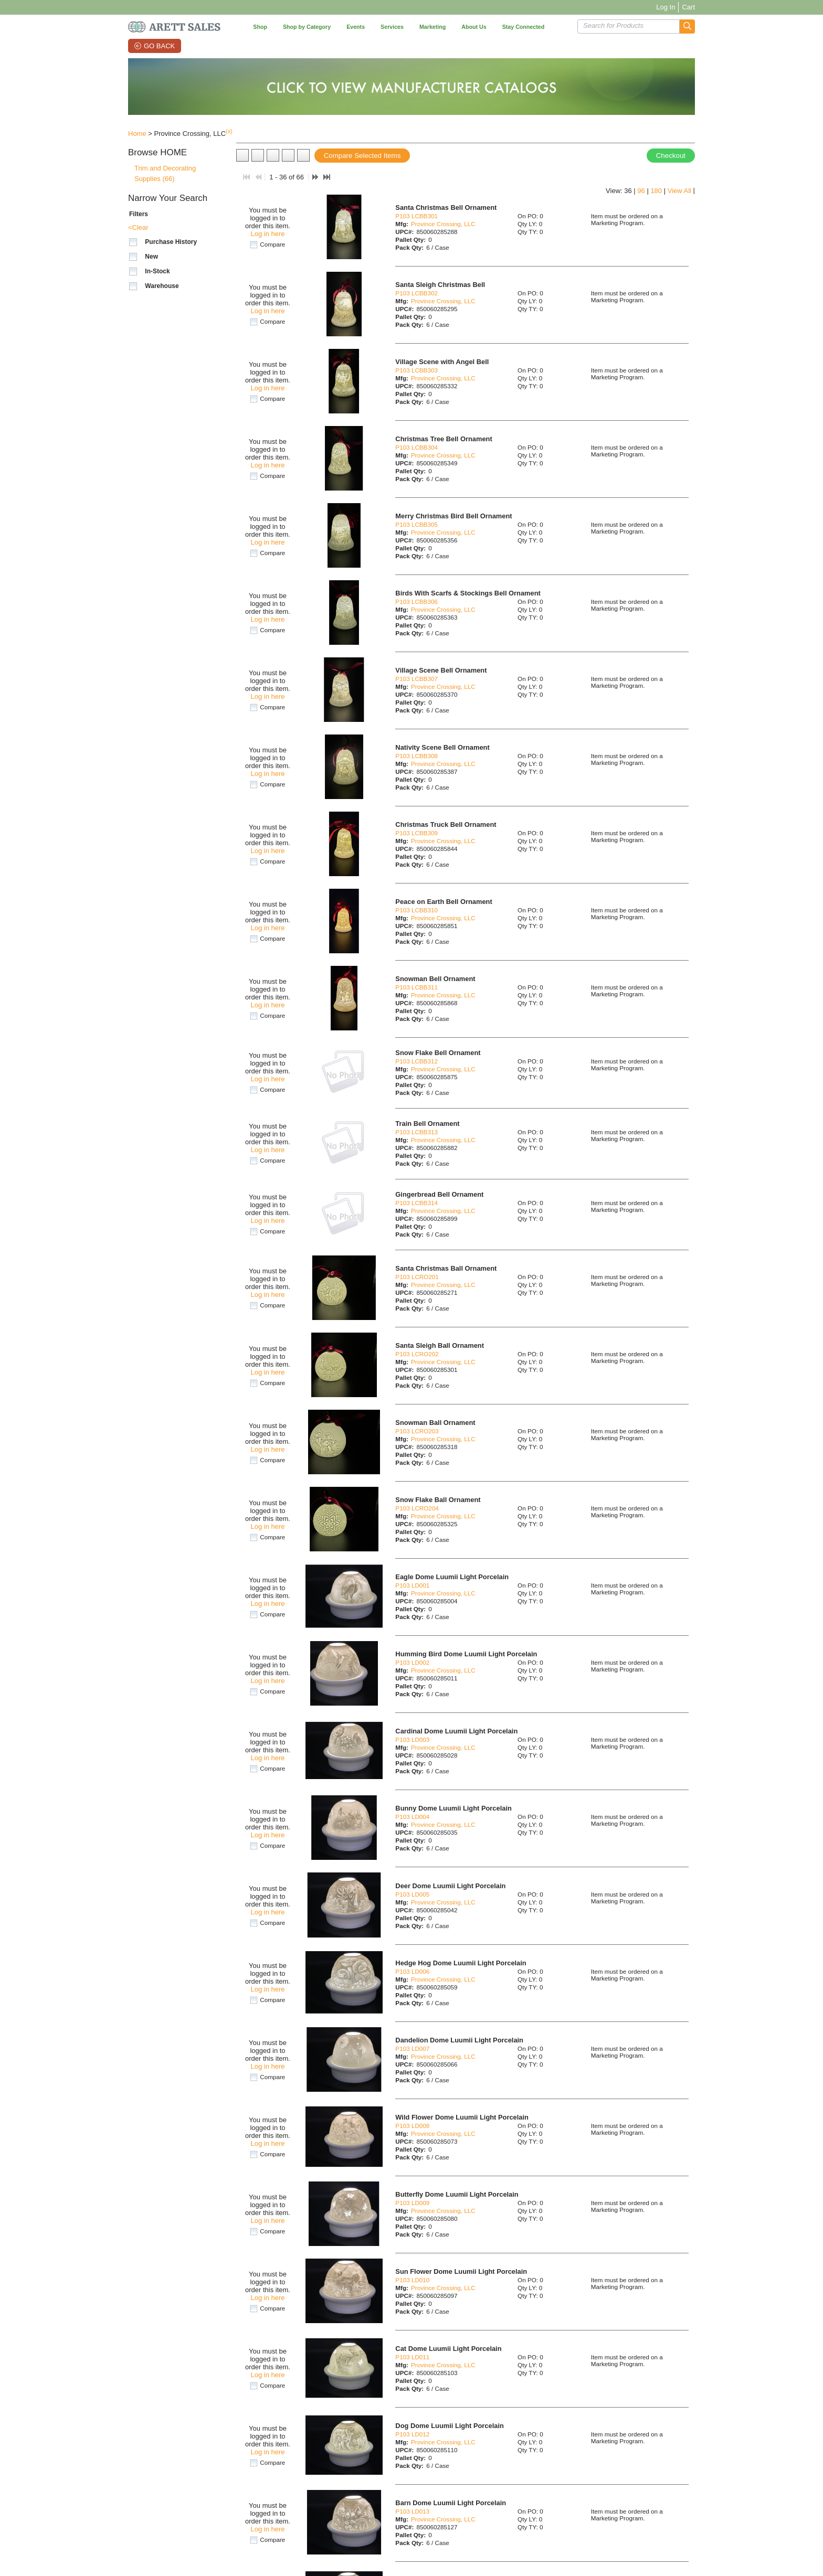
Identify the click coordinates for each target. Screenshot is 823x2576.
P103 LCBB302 (416, 293)
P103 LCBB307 (416, 678)
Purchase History (171, 242)
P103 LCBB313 (416, 1132)
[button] (687, 26)
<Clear (138, 227)
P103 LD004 (412, 1816)
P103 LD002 (412, 1662)
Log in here (267, 234)
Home (137, 133)
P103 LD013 (412, 2511)
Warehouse (161, 286)
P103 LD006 (412, 1971)
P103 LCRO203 (417, 1431)
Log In (665, 7)
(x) (229, 131)
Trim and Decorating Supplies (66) (165, 173)
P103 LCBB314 (416, 1202)
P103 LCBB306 (416, 601)
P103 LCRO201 (417, 1276)
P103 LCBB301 (416, 215)
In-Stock (157, 271)
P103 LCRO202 (417, 1353)
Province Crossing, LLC (443, 223)
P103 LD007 (412, 2048)
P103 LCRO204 (417, 1508)
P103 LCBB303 (416, 370)
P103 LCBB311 (416, 987)
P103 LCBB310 (416, 910)
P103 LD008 (412, 2125)
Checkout (670, 155)
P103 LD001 (412, 1585)
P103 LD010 (412, 2279)
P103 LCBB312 (416, 1061)
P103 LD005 (412, 1894)
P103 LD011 (412, 2357)
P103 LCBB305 (416, 524)
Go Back (159, 46)
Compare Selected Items (362, 155)
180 (656, 191)
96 (641, 191)
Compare (272, 244)
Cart (688, 7)
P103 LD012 (412, 2434)
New (151, 256)
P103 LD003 (412, 1739)
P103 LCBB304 (416, 447)
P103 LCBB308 (416, 755)
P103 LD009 (412, 2202)
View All (679, 191)
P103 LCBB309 (416, 832)
